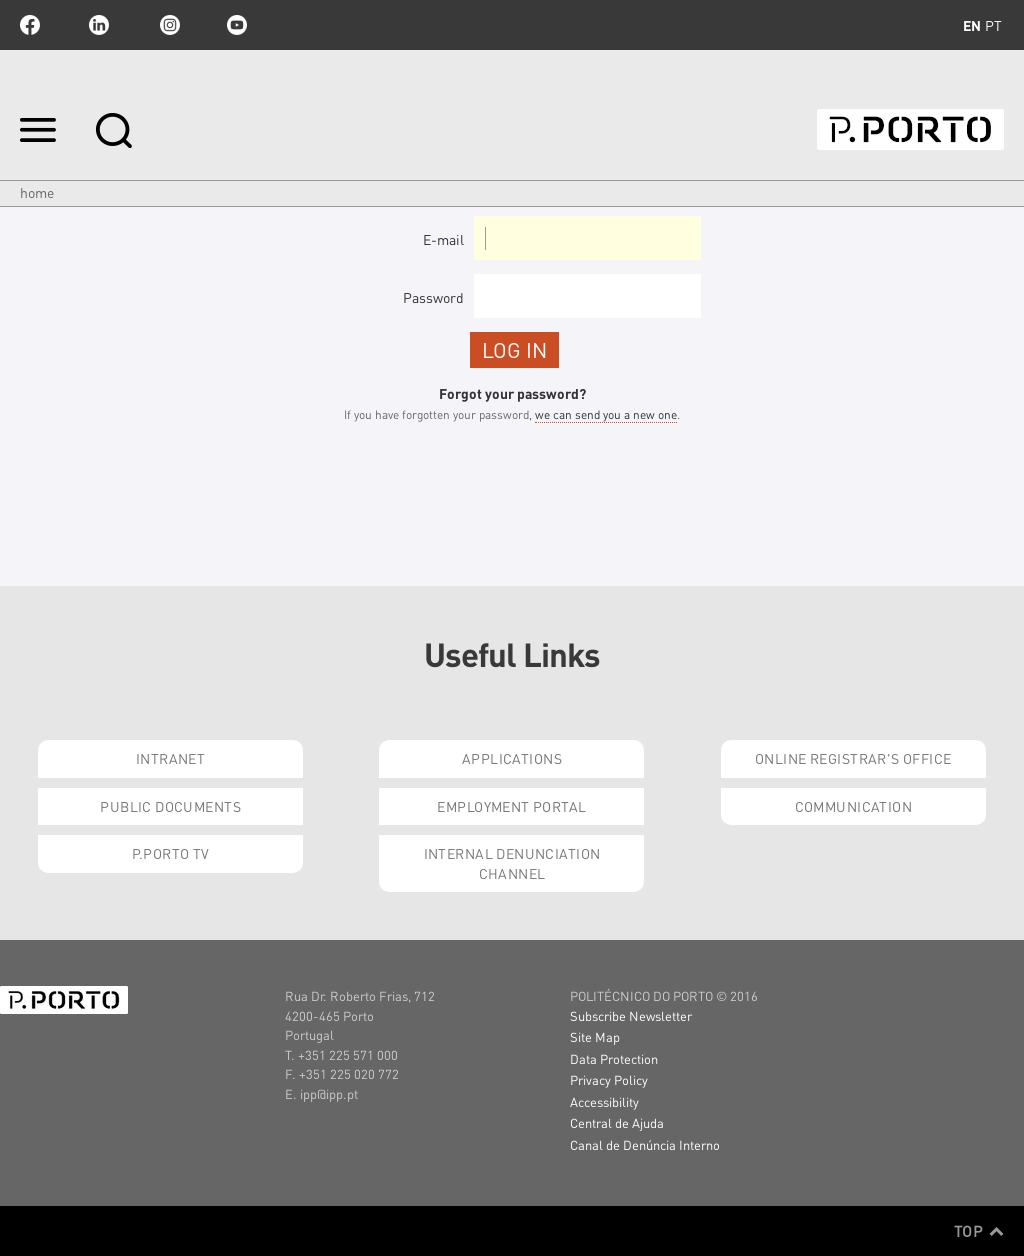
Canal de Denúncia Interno (645, 1144)
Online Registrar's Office (853, 758)
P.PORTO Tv (171, 853)
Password (433, 297)
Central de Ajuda (617, 1122)
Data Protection (614, 1058)
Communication (853, 806)
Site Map (595, 1036)
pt (993, 25)
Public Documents (170, 806)
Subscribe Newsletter (631, 1015)
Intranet (170, 758)
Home (37, 192)
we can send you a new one (606, 414)
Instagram (168, 25)
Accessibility (604, 1101)
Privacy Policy (609, 1079)
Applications (512, 758)
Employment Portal (511, 806)
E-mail (443, 239)
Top (979, 1231)
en (972, 25)
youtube (237, 25)
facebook (30, 25)
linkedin (99, 25)
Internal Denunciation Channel (512, 863)
